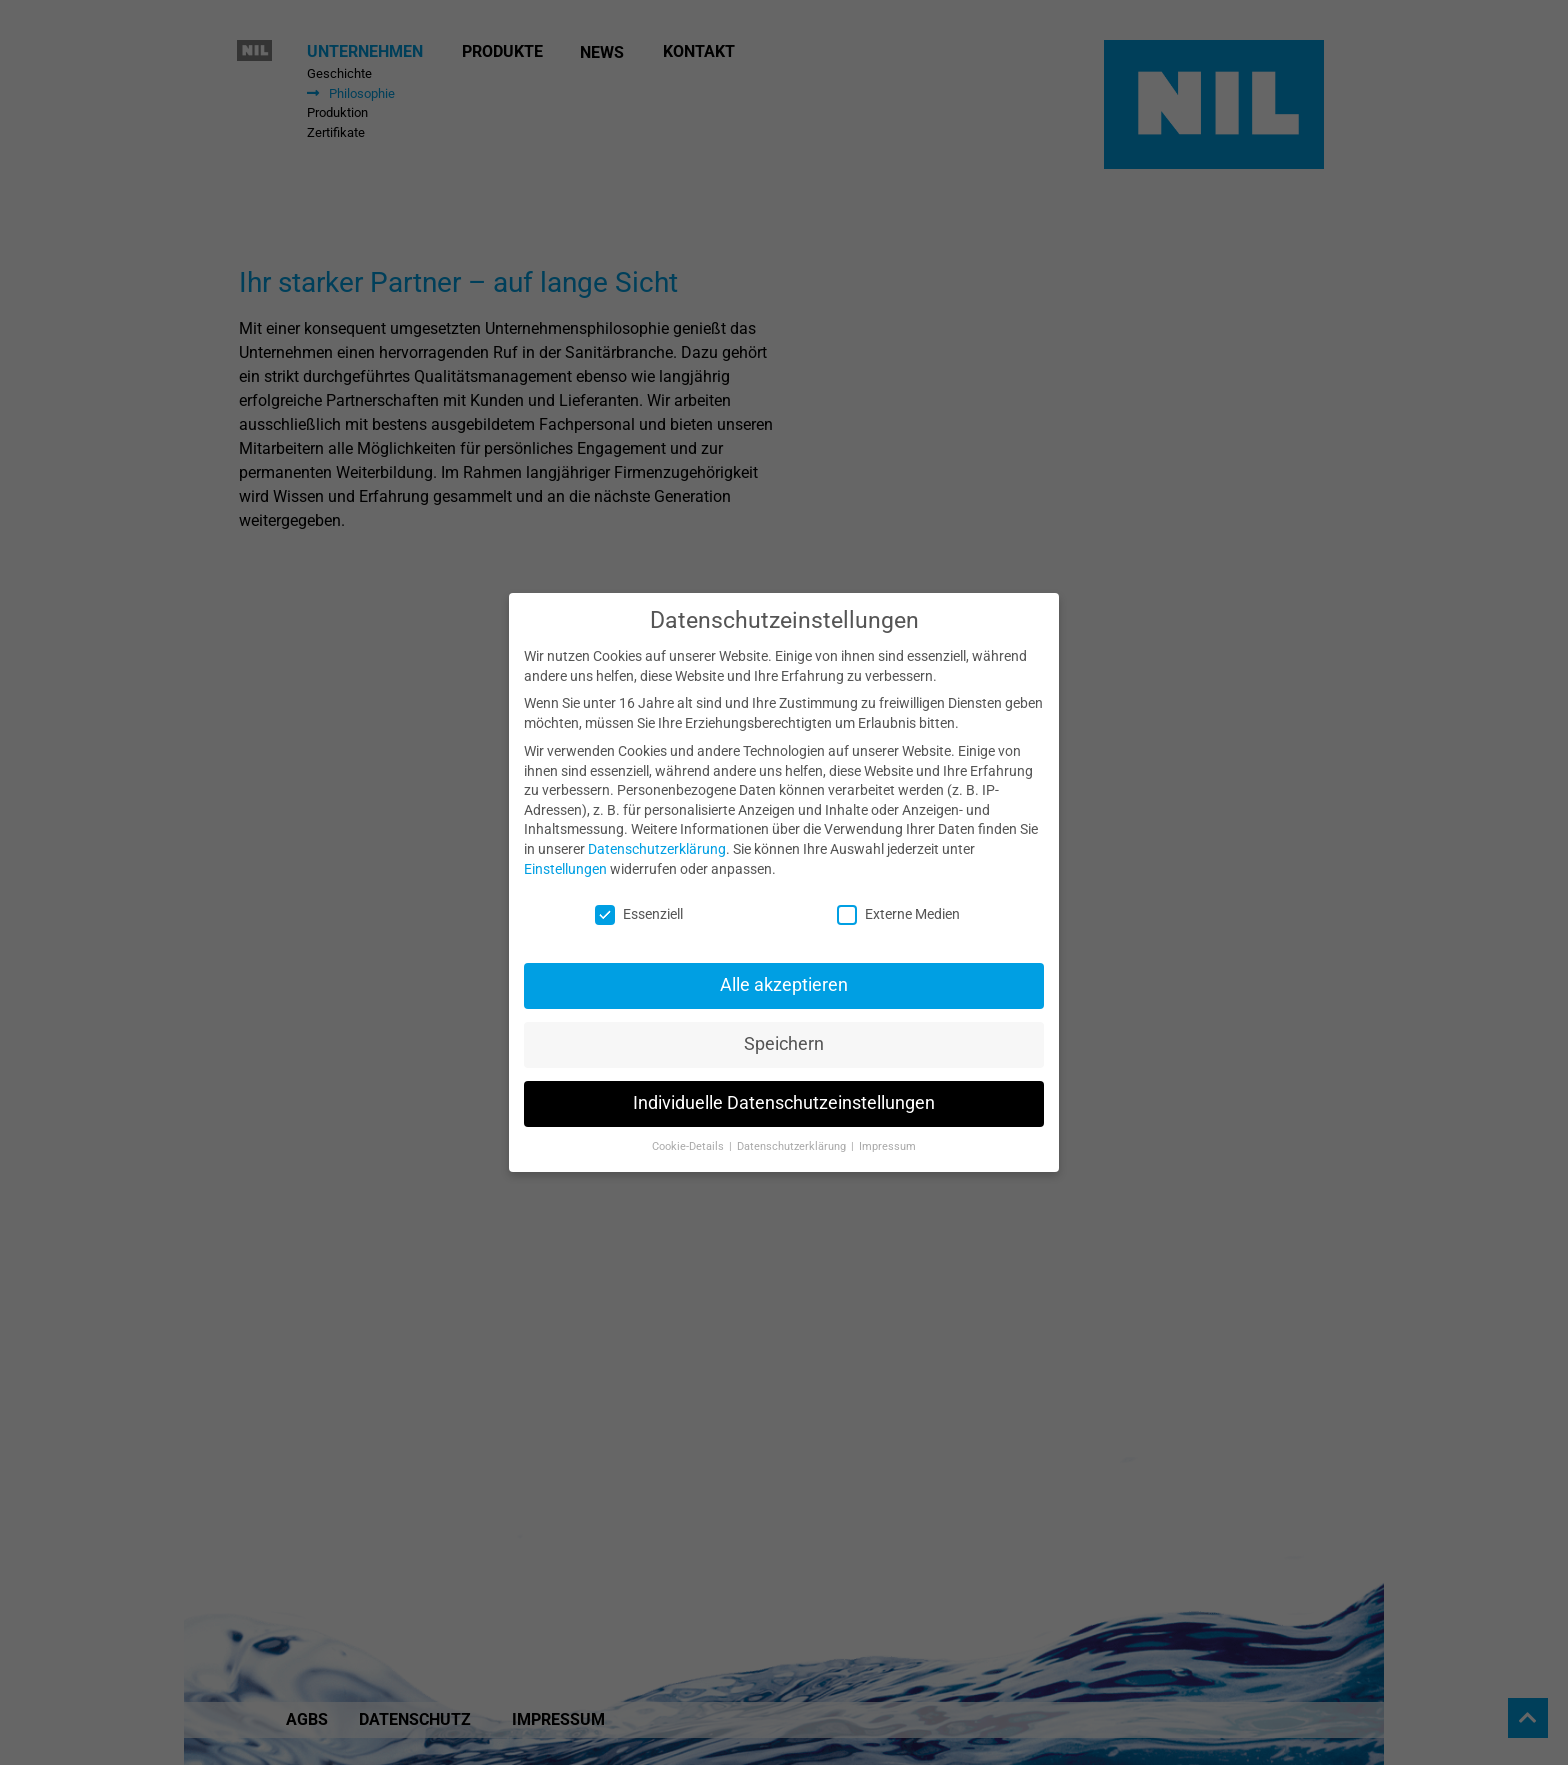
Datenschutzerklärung (657, 839)
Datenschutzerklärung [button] (793, 1137)
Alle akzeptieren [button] (784, 976)
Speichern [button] (784, 1035)
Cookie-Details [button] (689, 1137)
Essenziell (639, 905)
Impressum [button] (887, 1137)
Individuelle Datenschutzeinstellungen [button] (784, 1094)
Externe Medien (898, 905)
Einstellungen (565, 859)
